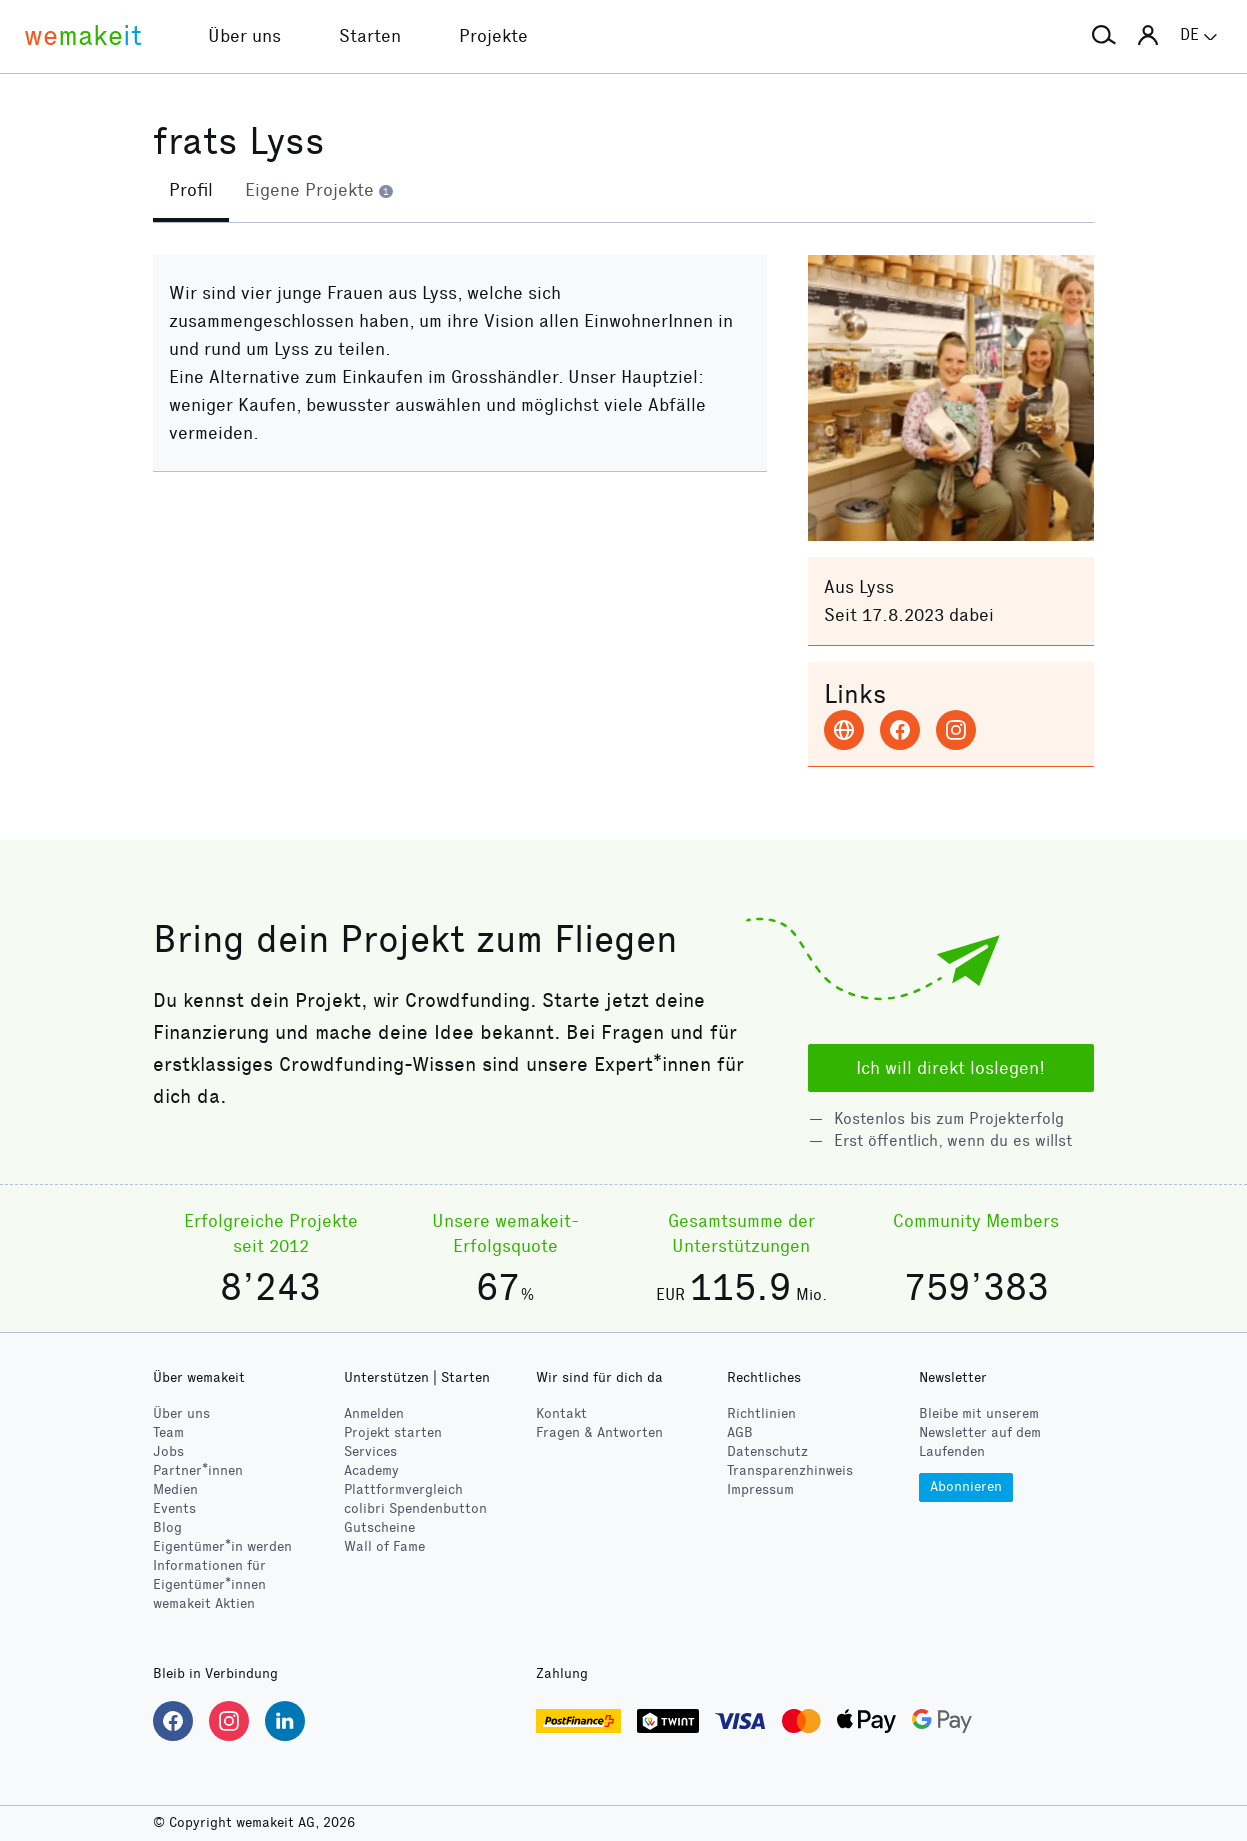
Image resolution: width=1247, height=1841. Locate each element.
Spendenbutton (415, 1508)
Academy (371, 1470)
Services (370, 1451)
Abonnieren (966, 1486)
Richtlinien (761, 1413)
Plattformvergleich (403, 1489)
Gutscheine (379, 1527)
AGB (740, 1432)
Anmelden (374, 1413)
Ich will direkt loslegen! (950, 1068)
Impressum (760, 1489)
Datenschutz (767, 1451)
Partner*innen (198, 1470)
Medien (175, 1489)
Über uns (181, 1413)
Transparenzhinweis (790, 1470)
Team (168, 1432)
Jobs (168, 1451)
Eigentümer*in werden (222, 1546)
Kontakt (561, 1413)
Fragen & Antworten (599, 1432)
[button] (1104, 36)
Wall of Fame (384, 1546)
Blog (167, 1527)
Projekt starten (393, 1432)
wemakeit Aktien (204, 1603)
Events (174, 1508)
